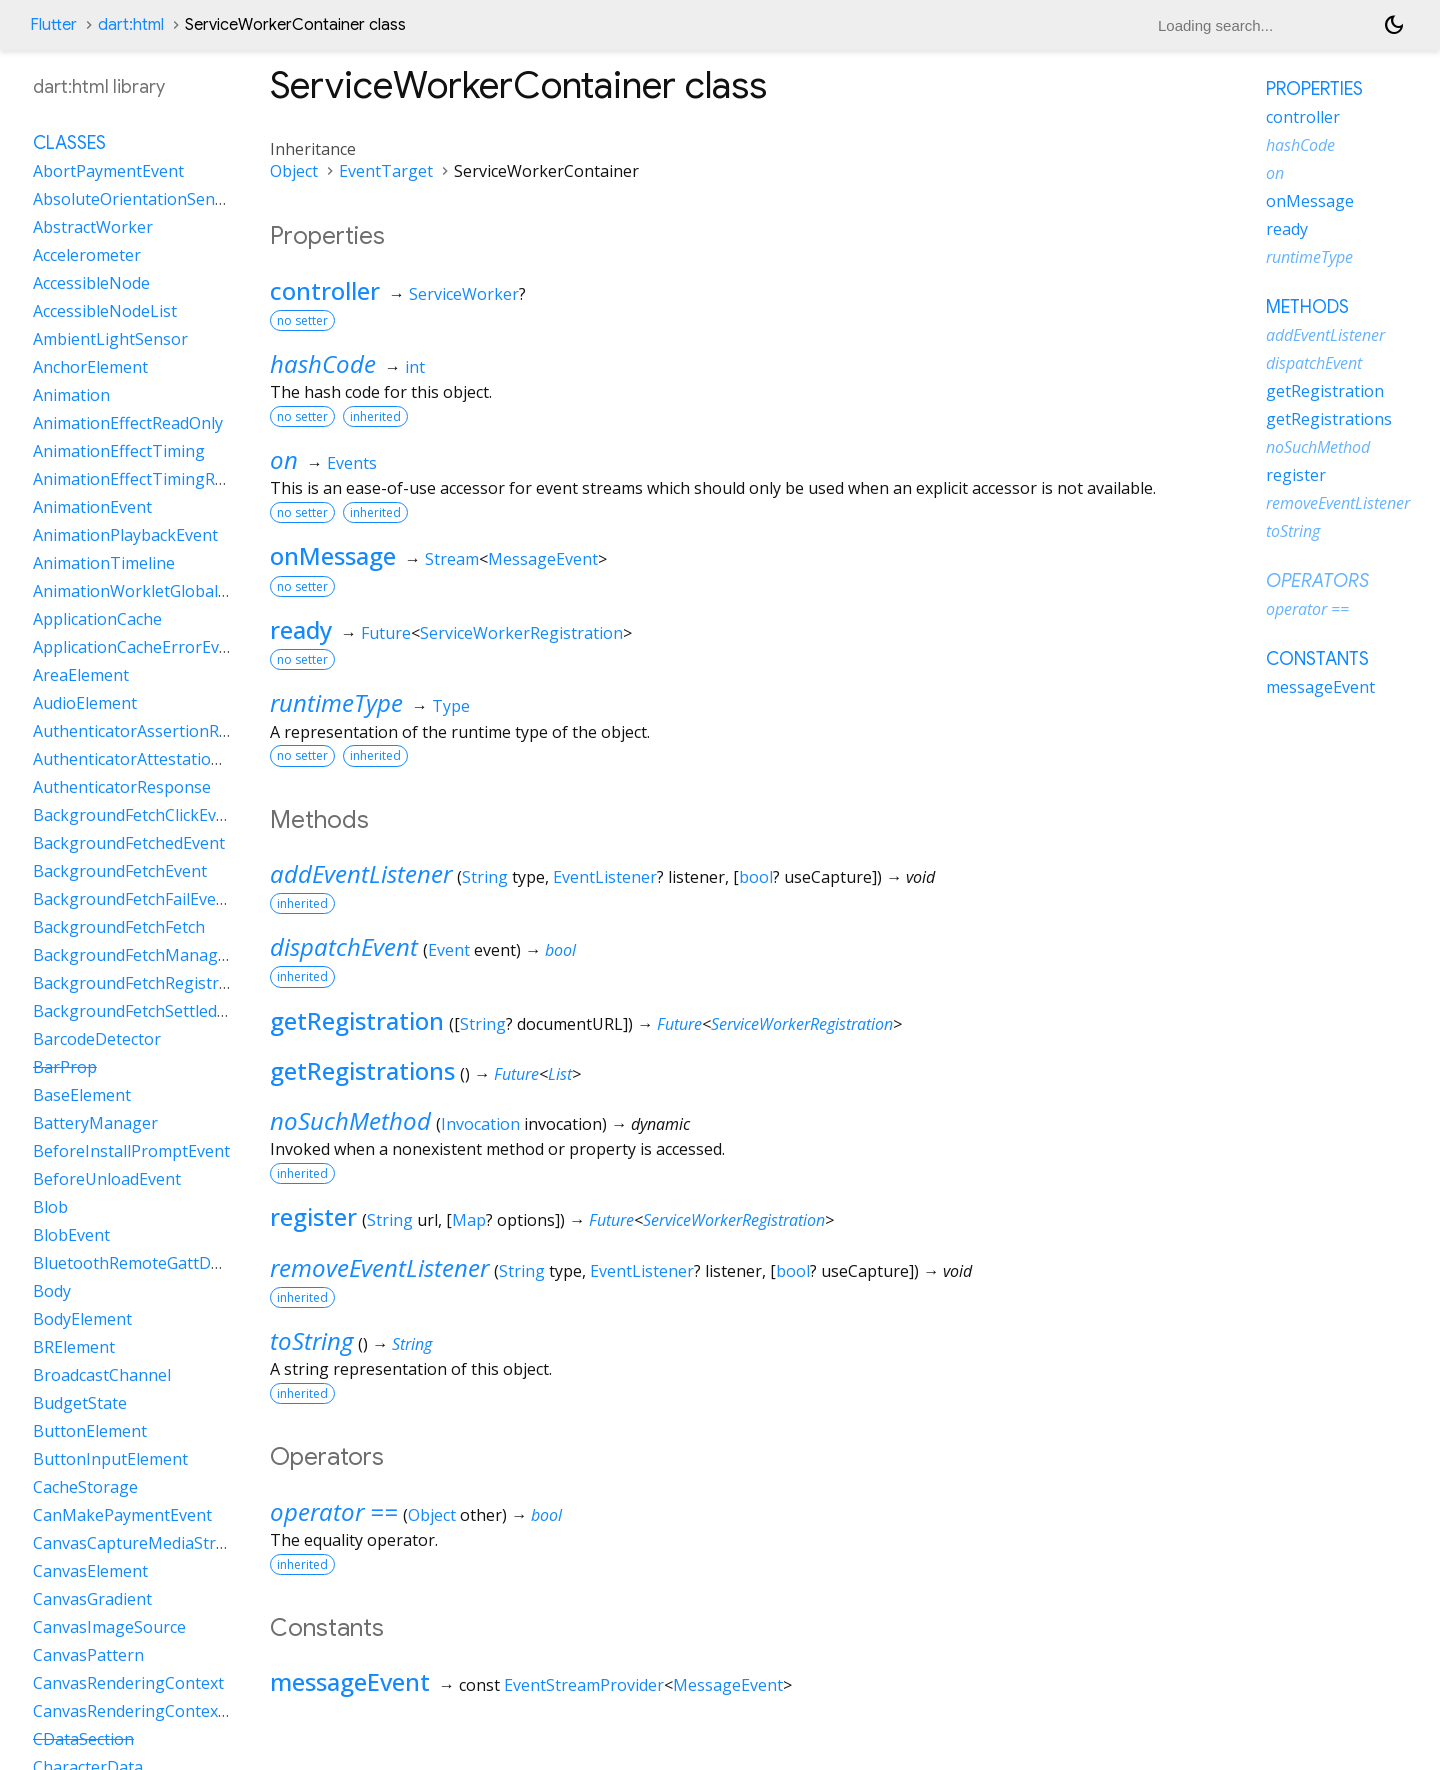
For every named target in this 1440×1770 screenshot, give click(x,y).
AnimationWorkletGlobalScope (148, 591)
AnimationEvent (92, 507)
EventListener (605, 877)
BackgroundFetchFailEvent (132, 899)
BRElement (74, 1347)
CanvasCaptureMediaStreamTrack (162, 1543)
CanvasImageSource (109, 1627)
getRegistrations (362, 1070)
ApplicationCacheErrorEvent (138, 647)
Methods (1307, 307)
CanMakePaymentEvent (122, 1515)
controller (325, 290)
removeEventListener (379, 1267)
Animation (71, 395)
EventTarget (386, 171)
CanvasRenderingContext (128, 1683)
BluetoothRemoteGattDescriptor (156, 1263)
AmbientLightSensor (110, 339)
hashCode (323, 363)
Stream (452, 559)
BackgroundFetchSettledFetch (145, 1011)
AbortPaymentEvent (108, 171)
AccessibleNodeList (105, 311)
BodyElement (82, 1319)
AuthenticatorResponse (122, 787)
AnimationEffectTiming (119, 451)
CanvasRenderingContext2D (139, 1711)
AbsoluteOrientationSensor (136, 199)
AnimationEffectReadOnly (128, 423)
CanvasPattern (88, 1655)
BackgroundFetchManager (133, 955)
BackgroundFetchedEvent (129, 843)
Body (52, 1291)
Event (449, 950)
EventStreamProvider (584, 1685)
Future (386, 633)
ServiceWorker (464, 294)
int (415, 367)
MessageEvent (543, 559)
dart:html (131, 25)
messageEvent (350, 1681)
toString (311, 1340)
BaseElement (82, 1095)
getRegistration (357, 1020)
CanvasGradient (92, 1599)
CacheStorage (85, 1487)
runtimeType (336, 702)
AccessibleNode (91, 283)
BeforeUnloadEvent (107, 1179)
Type (451, 706)
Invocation (480, 1124)
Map (469, 1220)
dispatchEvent (344, 946)
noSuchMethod (350, 1120)
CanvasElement (90, 1571)
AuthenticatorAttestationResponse (164, 759)
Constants (1317, 659)
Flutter (53, 25)
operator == (334, 1511)
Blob (50, 1207)
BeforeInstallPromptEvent (131, 1151)
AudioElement (85, 703)
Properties (1314, 89)
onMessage (333, 555)
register (313, 1216)
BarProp (65, 1067)
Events (352, 463)
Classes (69, 143)
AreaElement (81, 675)
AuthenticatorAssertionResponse (158, 731)
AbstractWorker (93, 227)
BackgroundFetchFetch (119, 927)
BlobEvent (71, 1235)
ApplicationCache (97, 619)
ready (301, 629)
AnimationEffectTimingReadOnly (154, 479)
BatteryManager (95, 1123)
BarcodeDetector (97, 1039)
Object (294, 171)
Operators (1317, 581)
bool (756, 877)
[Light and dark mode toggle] (1394, 25)
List (560, 1074)
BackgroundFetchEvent (120, 871)
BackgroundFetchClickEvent (137, 815)
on (284, 459)
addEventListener (361, 873)
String (485, 877)
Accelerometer (87, 255)
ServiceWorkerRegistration (521, 633)
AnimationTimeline (104, 563)
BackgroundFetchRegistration (145, 983)
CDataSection (83, 1739)
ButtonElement (90, 1431)
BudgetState (80, 1403)
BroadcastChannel (102, 1375)
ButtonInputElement (110, 1459)
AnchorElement (90, 367)
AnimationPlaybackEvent (125, 535)
